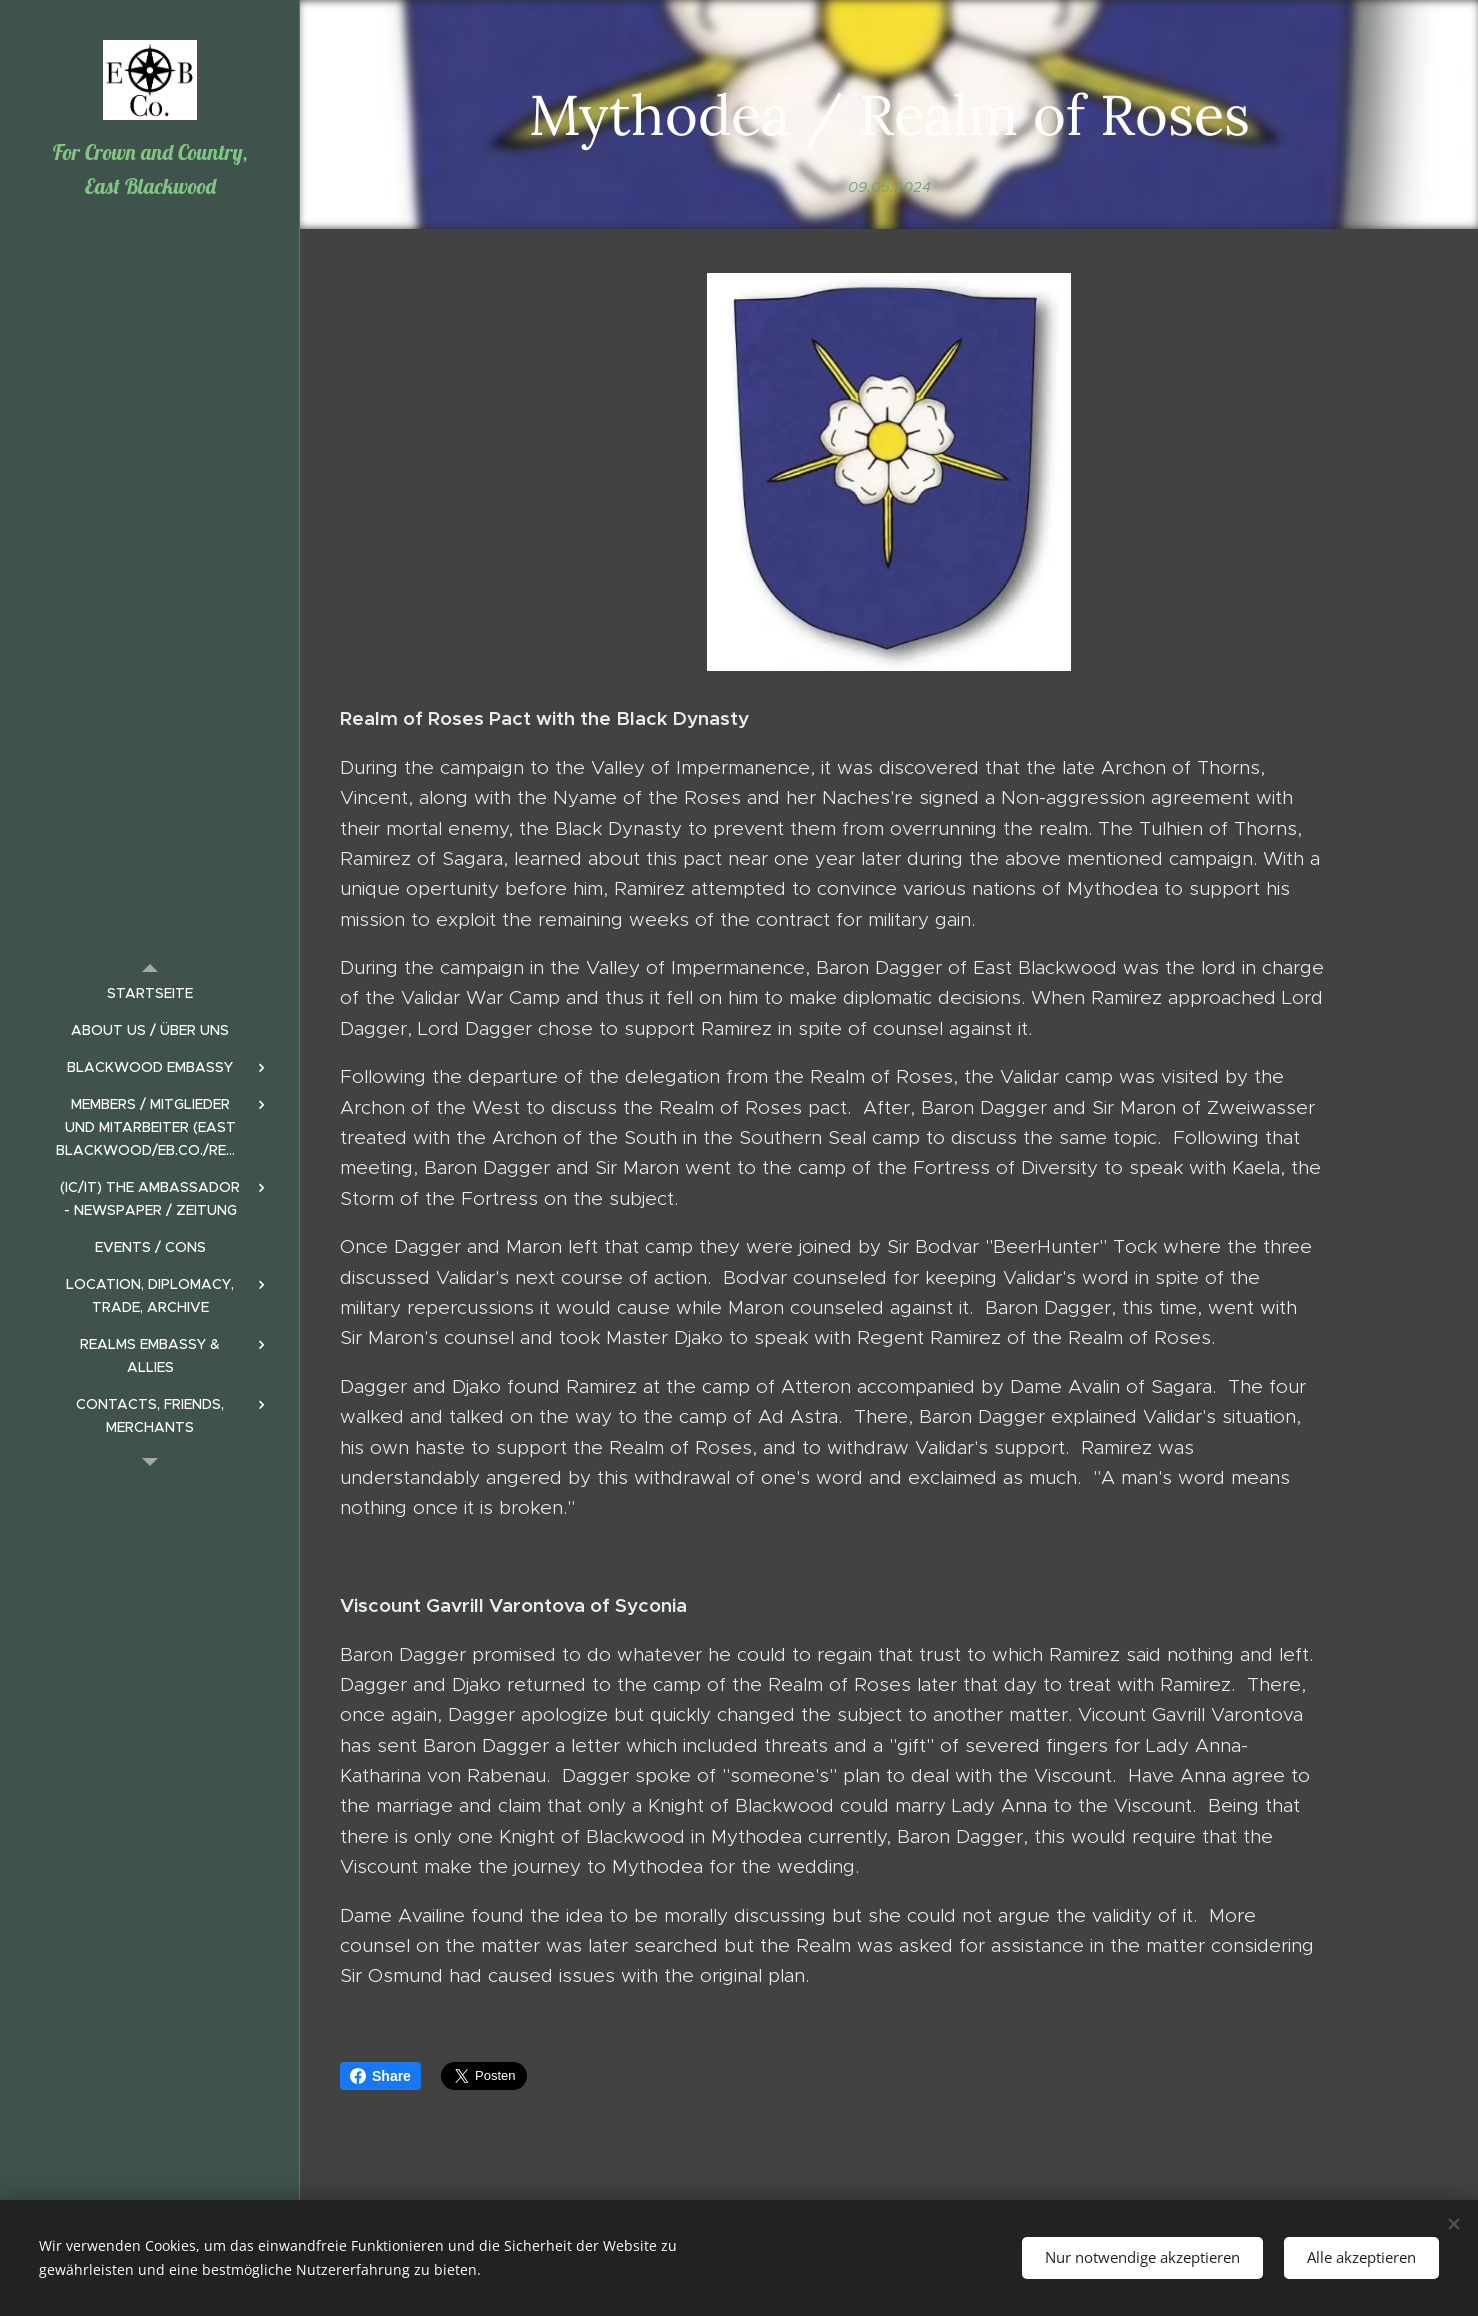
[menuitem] (150, 993)
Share (380, 2076)
